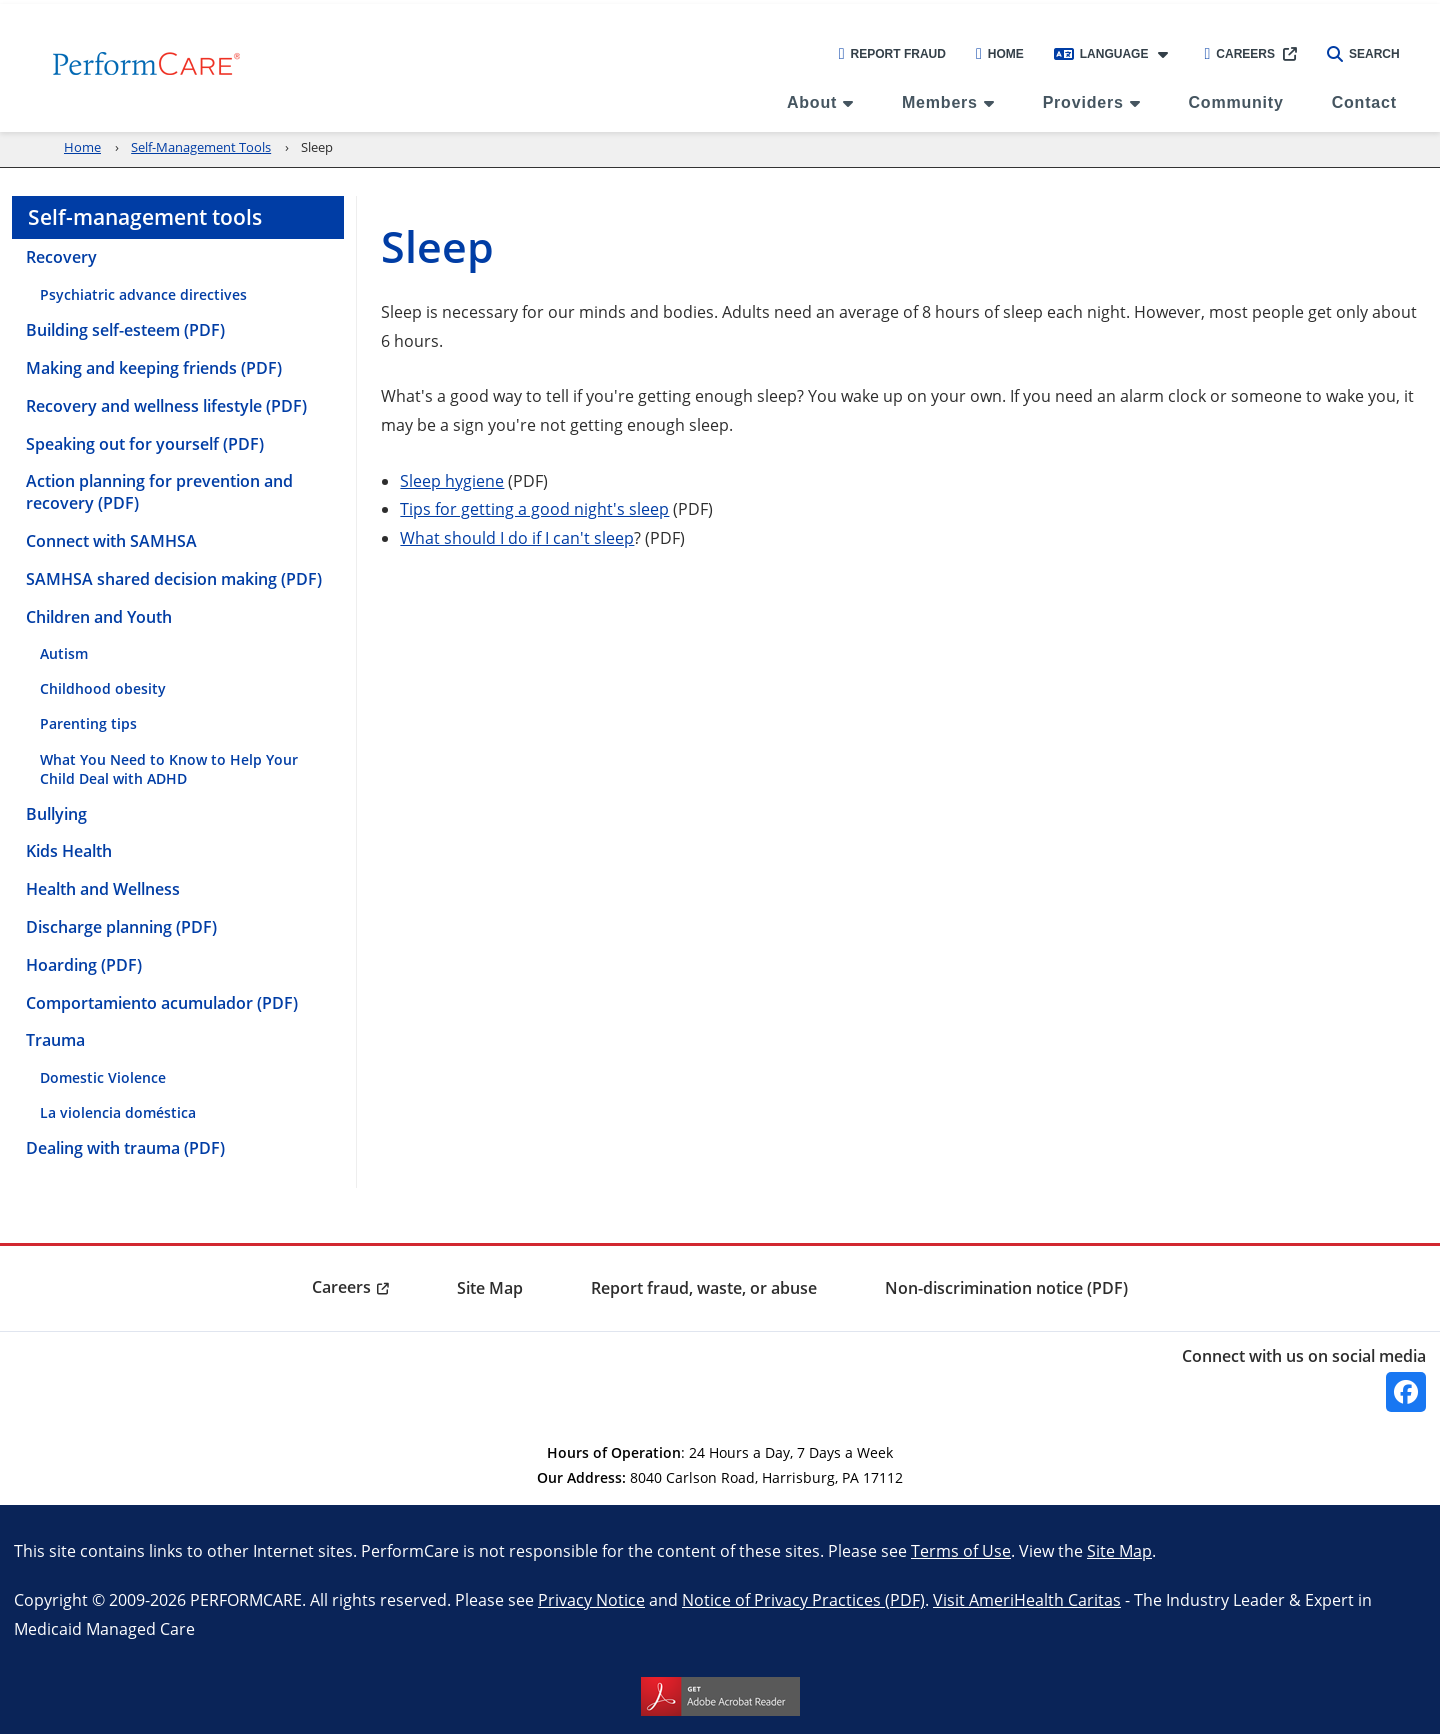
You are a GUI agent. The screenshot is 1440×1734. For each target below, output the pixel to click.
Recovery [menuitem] (61, 257)
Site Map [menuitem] (490, 1288)
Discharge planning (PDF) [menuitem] (121, 927)
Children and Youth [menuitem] (99, 617)
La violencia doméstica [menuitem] (118, 1112)
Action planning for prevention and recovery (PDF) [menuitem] (159, 492)
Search (1363, 54)
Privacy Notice (591, 1599)
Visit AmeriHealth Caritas (1027, 1599)
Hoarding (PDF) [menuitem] (84, 965)
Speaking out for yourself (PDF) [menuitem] (145, 444)
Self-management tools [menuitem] (145, 217)
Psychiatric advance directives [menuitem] (143, 294)
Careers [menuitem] (341, 1287)
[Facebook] (1406, 1392)
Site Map (1119, 1550)
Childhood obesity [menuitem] (103, 688)
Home (1000, 54)
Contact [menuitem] (1364, 102)
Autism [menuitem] (64, 653)
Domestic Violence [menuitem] (103, 1077)
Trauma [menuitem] (55, 1040)
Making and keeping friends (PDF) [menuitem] (154, 368)
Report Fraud (892, 54)
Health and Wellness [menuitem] (103, 889)
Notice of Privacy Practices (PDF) (803, 1599)
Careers (1239, 54)
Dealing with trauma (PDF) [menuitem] (125, 1148)
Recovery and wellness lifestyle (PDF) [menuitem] (166, 406)
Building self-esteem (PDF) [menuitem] (125, 330)
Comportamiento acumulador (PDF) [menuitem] (162, 1003)
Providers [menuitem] (1083, 102)
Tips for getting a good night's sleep (534, 508)
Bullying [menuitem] (56, 814)
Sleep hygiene (452, 480)
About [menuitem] (812, 102)
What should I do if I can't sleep (517, 537)
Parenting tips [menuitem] (88, 723)
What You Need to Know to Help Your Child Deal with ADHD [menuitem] (169, 769)
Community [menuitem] (1235, 102)
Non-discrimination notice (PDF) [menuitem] (1006, 1288)
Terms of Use (961, 1550)
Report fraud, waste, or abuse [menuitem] (704, 1288)
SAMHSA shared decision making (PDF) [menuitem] (174, 579)
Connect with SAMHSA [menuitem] (111, 541)
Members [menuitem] (940, 102)
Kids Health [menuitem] (69, 851)
